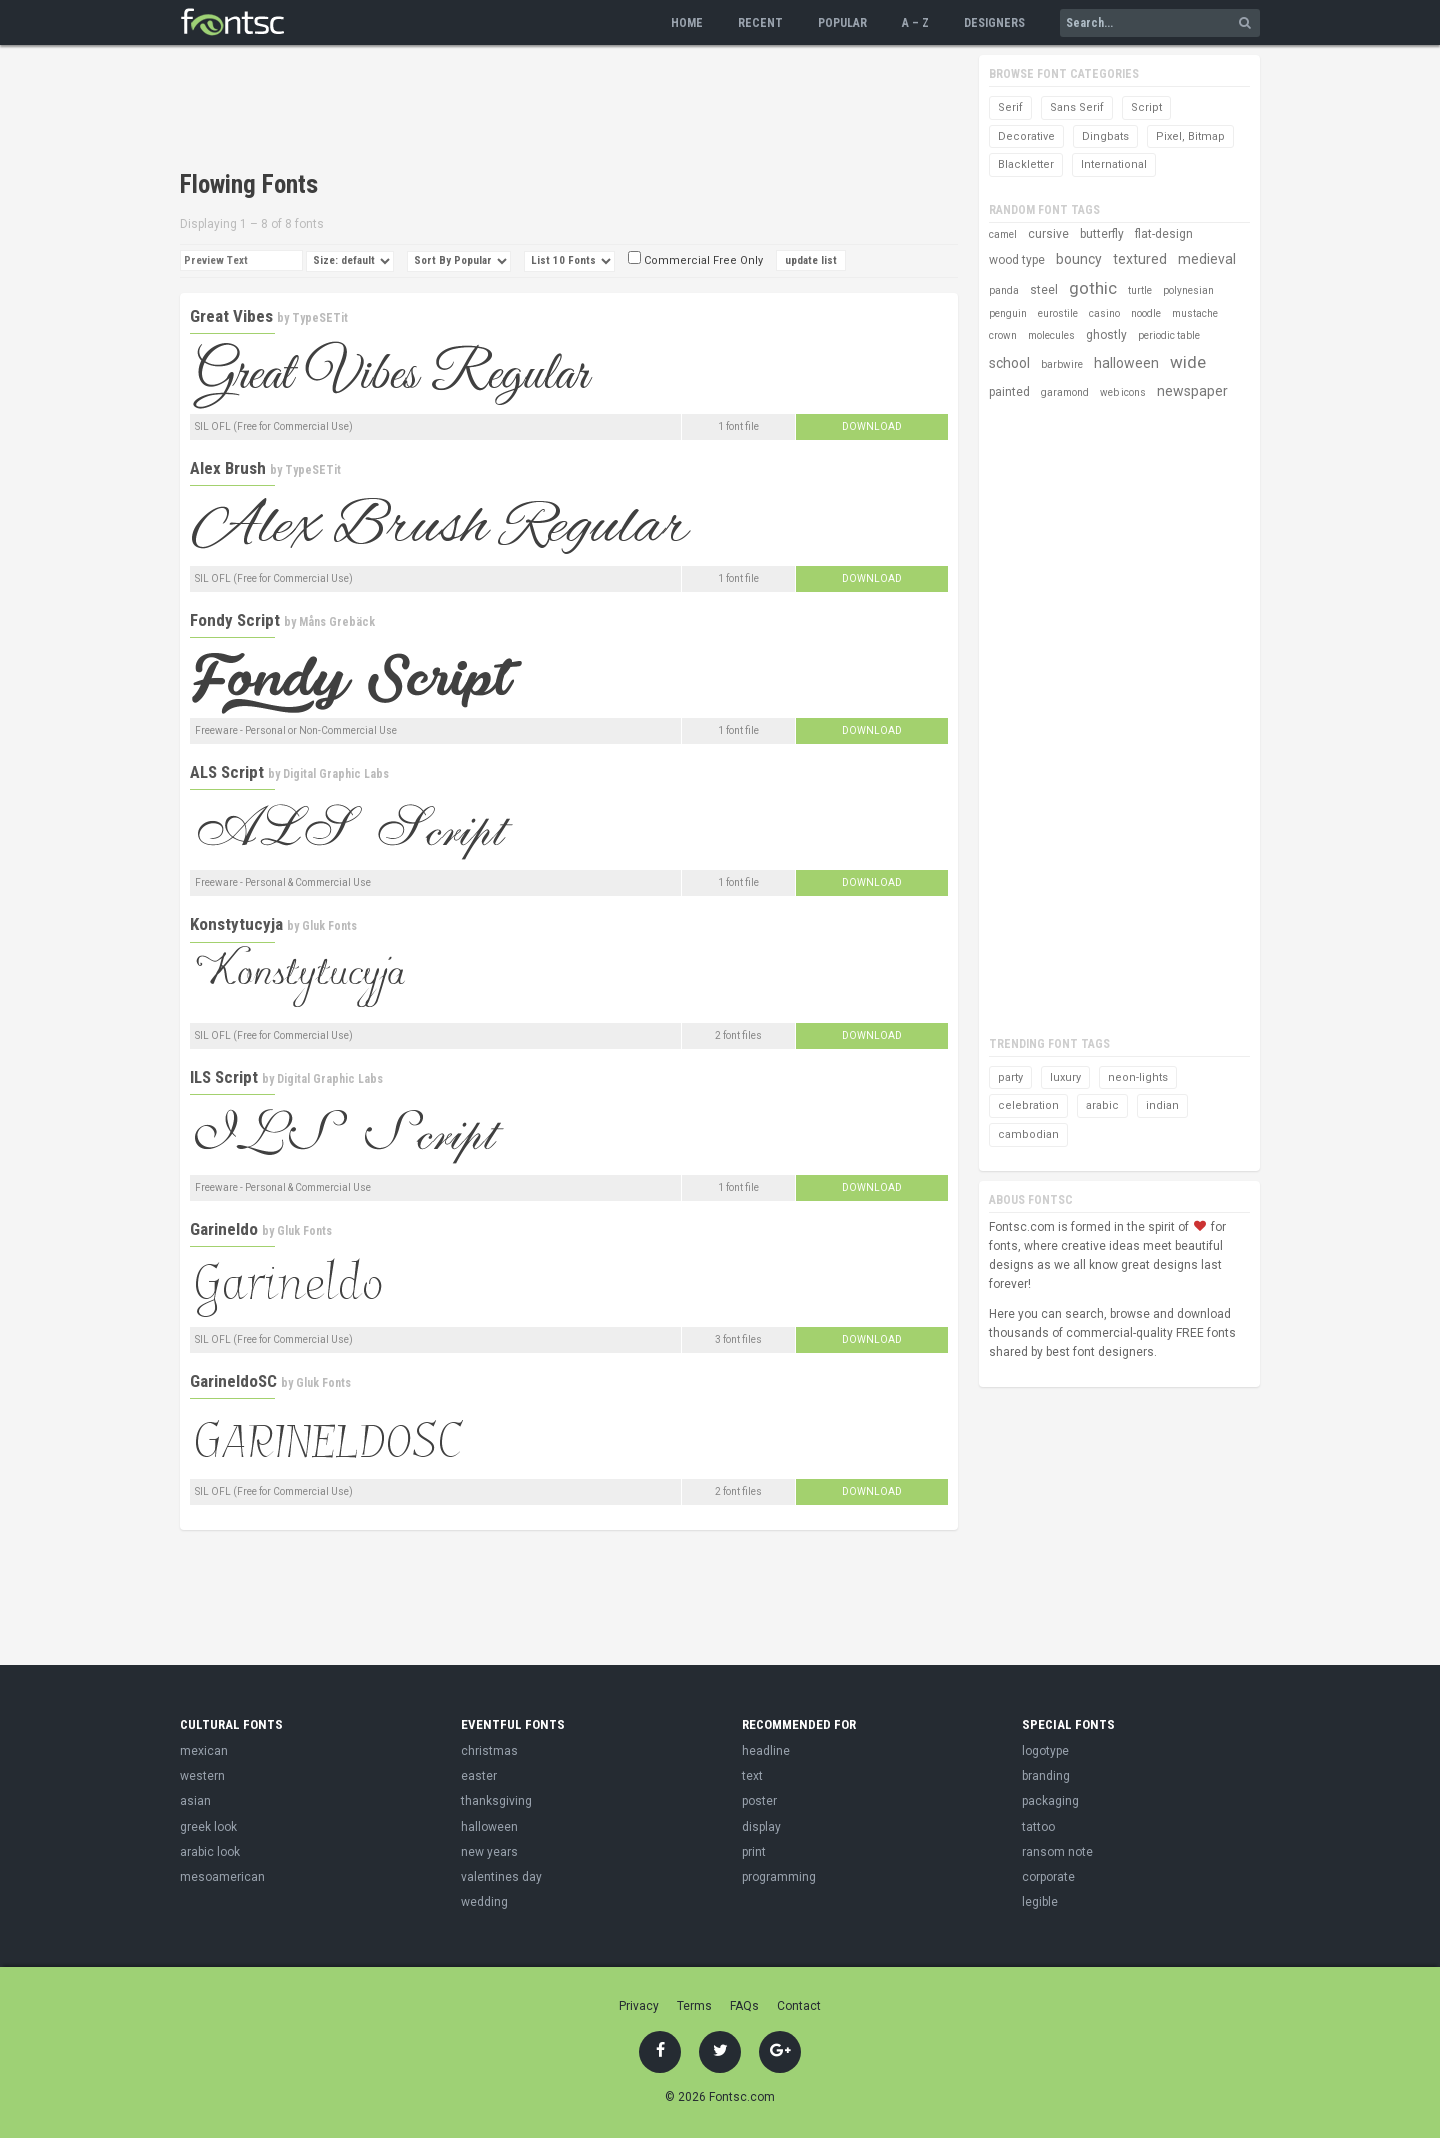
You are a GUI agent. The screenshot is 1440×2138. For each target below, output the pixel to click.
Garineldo (224, 1229)
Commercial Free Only (695, 260)
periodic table (1169, 335)
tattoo (1038, 1827)
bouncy (1079, 259)
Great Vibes (231, 316)
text (752, 1776)
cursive (1048, 234)
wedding (484, 1902)
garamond (1065, 392)
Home (687, 23)
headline (766, 1751)
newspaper (1192, 391)
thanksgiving (496, 1801)
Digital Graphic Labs (336, 774)
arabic (1102, 1105)
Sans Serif (1077, 107)
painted (1009, 392)
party (1010, 1077)
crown (1003, 335)
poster (759, 1801)
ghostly (1106, 335)
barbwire (1062, 364)
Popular (842, 23)
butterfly (1102, 234)
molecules (1051, 335)
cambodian (1028, 1134)
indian (1162, 1105)
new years (489, 1852)
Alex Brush (228, 468)
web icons (1123, 392)
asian (195, 1801)
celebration (1028, 1105)
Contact (799, 2006)
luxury (1065, 1077)
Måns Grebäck (337, 622)
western (202, 1776)
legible (1040, 1902)
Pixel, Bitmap (1190, 136)
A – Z (915, 23)
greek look (208, 1827)
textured (1140, 259)
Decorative (1026, 136)
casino (1104, 313)
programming (779, 1877)
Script (1146, 107)
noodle (1146, 313)
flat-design (1164, 234)
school (1009, 363)
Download (872, 426)
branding (1046, 1776)
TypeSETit (320, 318)
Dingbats (1105, 136)
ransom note (1057, 1852)
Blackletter (1026, 164)
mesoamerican (222, 1877)
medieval (1207, 259)
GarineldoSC (233, 1381)
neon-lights (1138, 1077)
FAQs (744, 2006)
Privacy (639, 2006)
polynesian (1188, 290)
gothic (1093, 288)
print (754, 1852)
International (1114, 164)
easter (479, 1776)
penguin (1008, 313)
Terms (694, 2006)
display (761, 1827)
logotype (1045, 1751)
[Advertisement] (544, 110)
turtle (1140, 290)
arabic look (210, 1852)
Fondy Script (235, 620)
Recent (760, 23)
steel (1044, 290)
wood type (1017, 260)
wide (1188, 362)
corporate (1048, 1877)
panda (1004, 290)
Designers (994, 23)
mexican (204, 1751)
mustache (1195, 313)
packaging (1050, 1801)
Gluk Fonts (329, 926)
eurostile (1058, 313)
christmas (489, 1751)
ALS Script (227, 772)
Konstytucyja (236, 924)
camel (1003, 234)
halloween (1126, 363)
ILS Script (224, 1077)
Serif (1010, 107)
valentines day (501, 1877)
